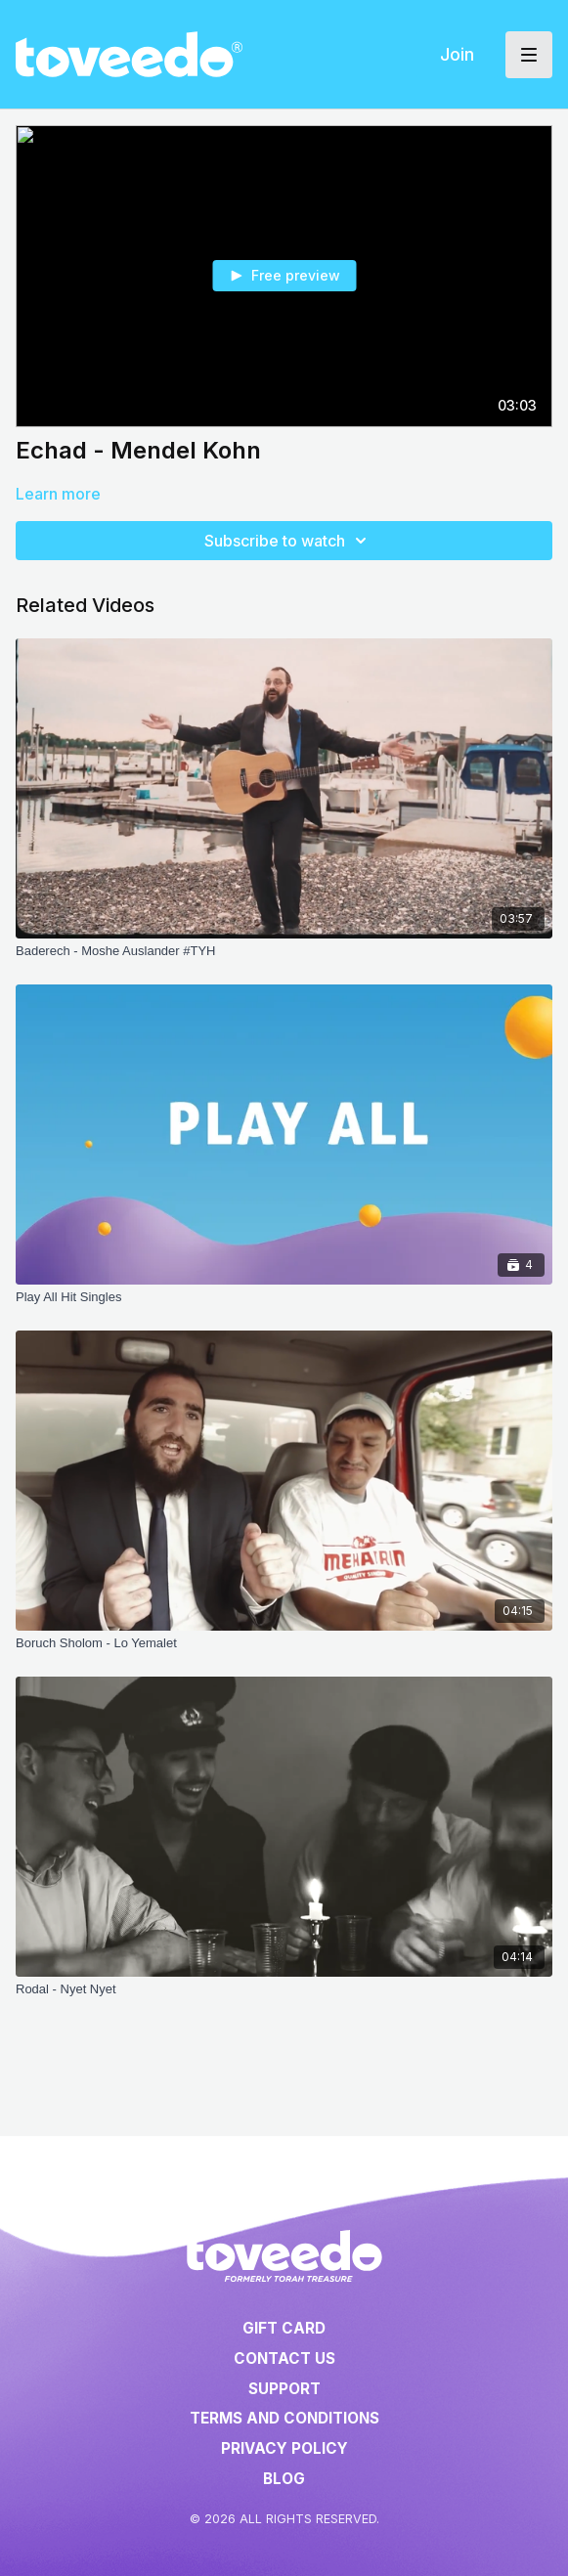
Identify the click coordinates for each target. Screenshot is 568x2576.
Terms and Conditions (284, 2418)
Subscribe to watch (288, 540)
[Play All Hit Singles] (284, 1297)
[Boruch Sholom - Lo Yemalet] (284, 1643)
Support (284, 2389)
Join (457, 54)
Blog (284, 2478)
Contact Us (284, 2358)
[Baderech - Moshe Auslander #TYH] (284, 951)
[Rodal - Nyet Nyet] (284, 1989)
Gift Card (284, 2328)
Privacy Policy (284, 2448)
